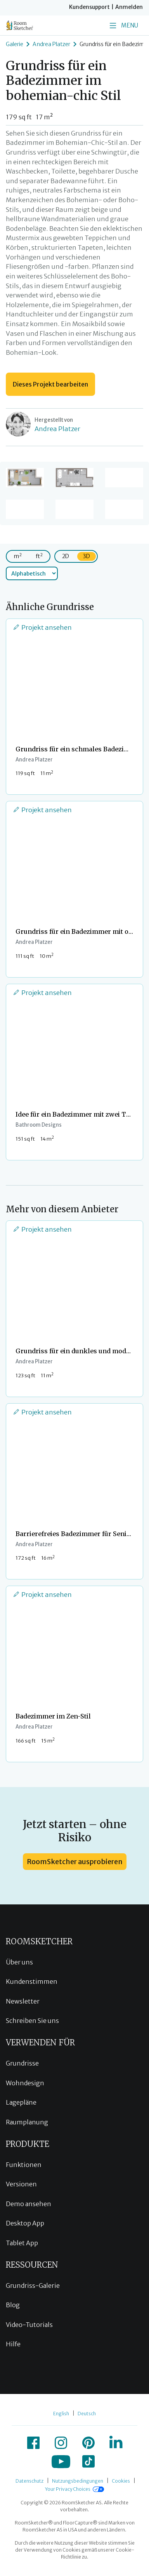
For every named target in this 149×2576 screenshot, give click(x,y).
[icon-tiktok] (88, 2461)
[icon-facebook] (33, 2442)
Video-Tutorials (29, 2325)
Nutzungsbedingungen (77, 2481)
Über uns (19, 1962)
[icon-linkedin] (116, 2442)
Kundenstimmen (31, 1981)
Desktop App (25, 2223)
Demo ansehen (28, 2204)
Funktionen (24, 2165)
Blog (13, 2305)
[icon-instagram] (61, 2442)
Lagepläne (21, 2102)
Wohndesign (25, 2083)
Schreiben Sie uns (32, 2020)
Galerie (14, 44)
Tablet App (22, 2243)
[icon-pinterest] (88, 2442)
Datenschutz (29, 2481)
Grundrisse (22, 2063)
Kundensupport (89, 6)
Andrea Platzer (51, 44)
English (61, 2413)
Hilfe (13, 2344)
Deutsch (87, 2413)
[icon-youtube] (61, 2461)
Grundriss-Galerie (33, 2285)
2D (65, 556)
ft (39, 556)
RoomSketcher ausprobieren (75, 1861)
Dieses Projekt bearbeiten (50, 384)
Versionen (21, 2184)
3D (86, 556)
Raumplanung (27, 2122)
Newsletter (23, 2001)
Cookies (121, 2481)
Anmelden (129, 6)
